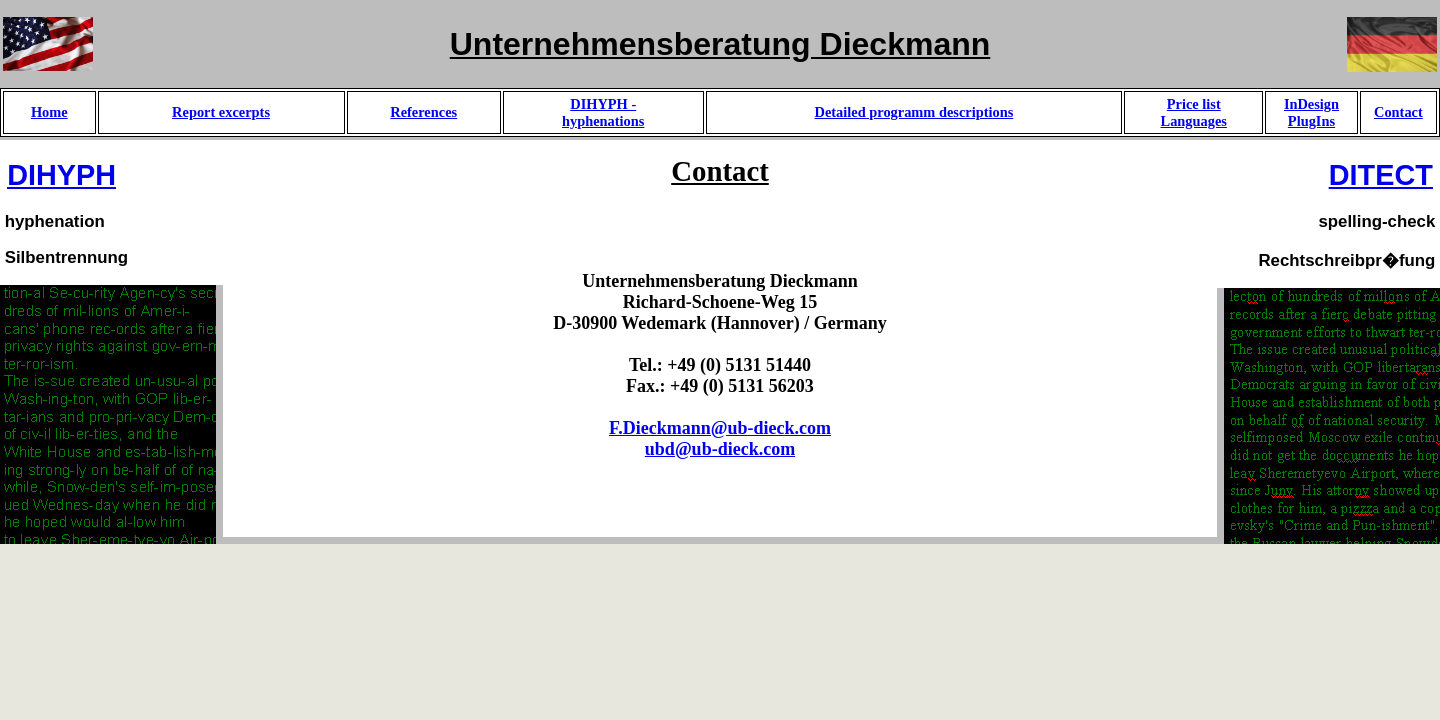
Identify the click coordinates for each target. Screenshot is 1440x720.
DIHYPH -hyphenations (603, 112)
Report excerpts (221, 112)
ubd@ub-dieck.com (720, 449)
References (423, 112)
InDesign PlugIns (1311, 112)
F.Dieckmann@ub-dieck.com (720, 428)
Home (49, 112)
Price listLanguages (1194, 112)
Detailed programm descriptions (914, 112)
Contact (1398, 112)
